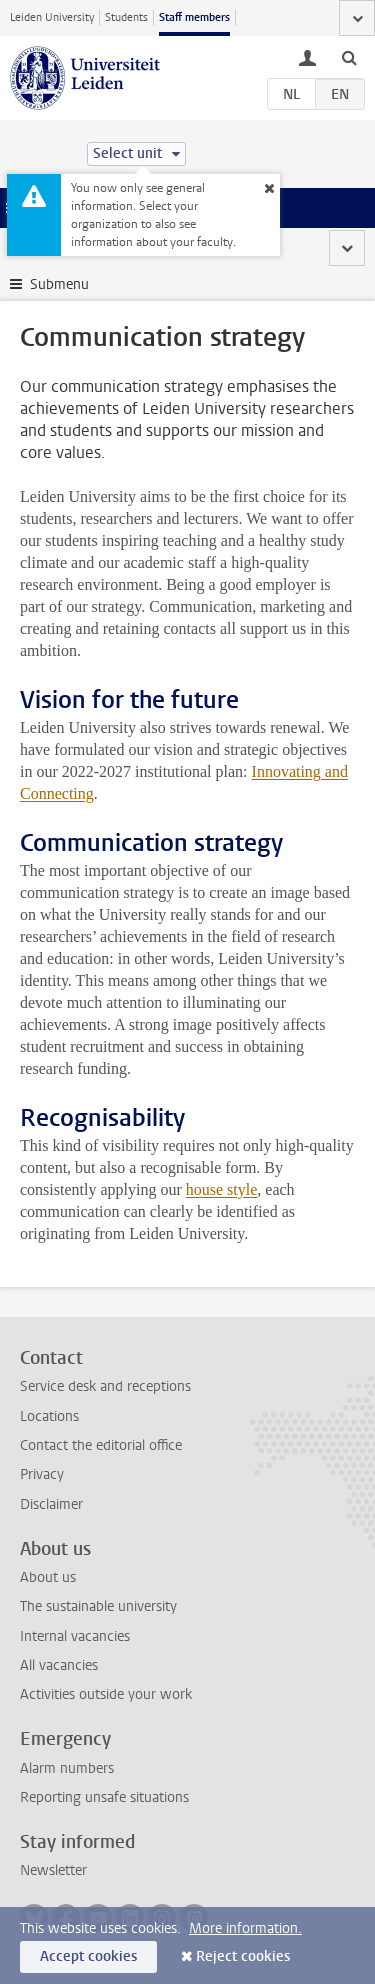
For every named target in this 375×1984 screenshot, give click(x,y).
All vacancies (59, 1665)
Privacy (42, 1474)
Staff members (194, 17)
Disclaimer (51, 1504)
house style (222, 1189)
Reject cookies (243, 1956)
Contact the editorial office (101, 1445)
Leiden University (52, 17)
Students (126, 17)
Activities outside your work (106, 1694)
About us (48, 1577)
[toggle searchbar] (349, 57)
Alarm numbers (67, 1768)
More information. (245, 1928)
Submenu (59, 284)
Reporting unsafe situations (104, 1797)
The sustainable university (98, 1606)
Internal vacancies (75, 1636)
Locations (49, 1416)
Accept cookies (88, 1956)
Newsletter (53, 1870)
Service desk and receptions (105, 1386)
